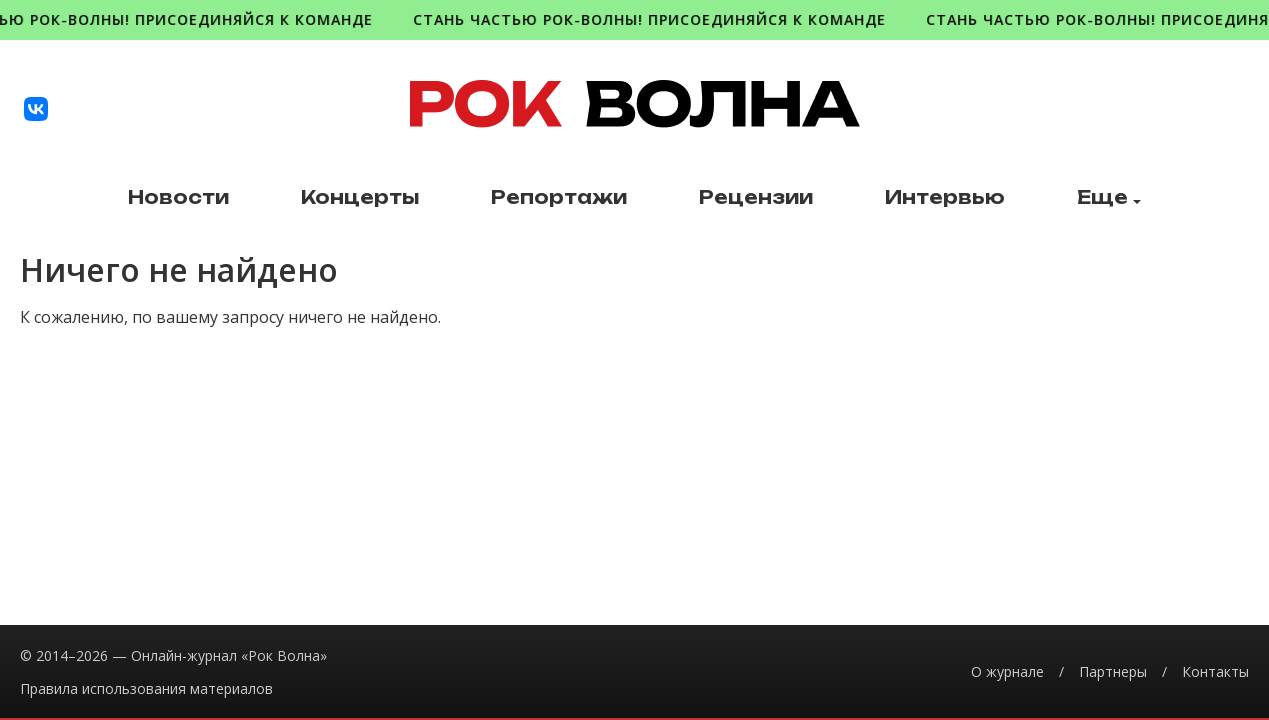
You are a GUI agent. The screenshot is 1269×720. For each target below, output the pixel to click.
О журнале (1007, 671)
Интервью (945, 197)
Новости (178, 197)
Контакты (1215, 671)
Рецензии (756, 197)
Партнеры (1113, 671)
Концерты (360, 197)
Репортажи (559, 197)
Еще (1108, 197)
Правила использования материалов (146, 688)
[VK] (36, 109)
